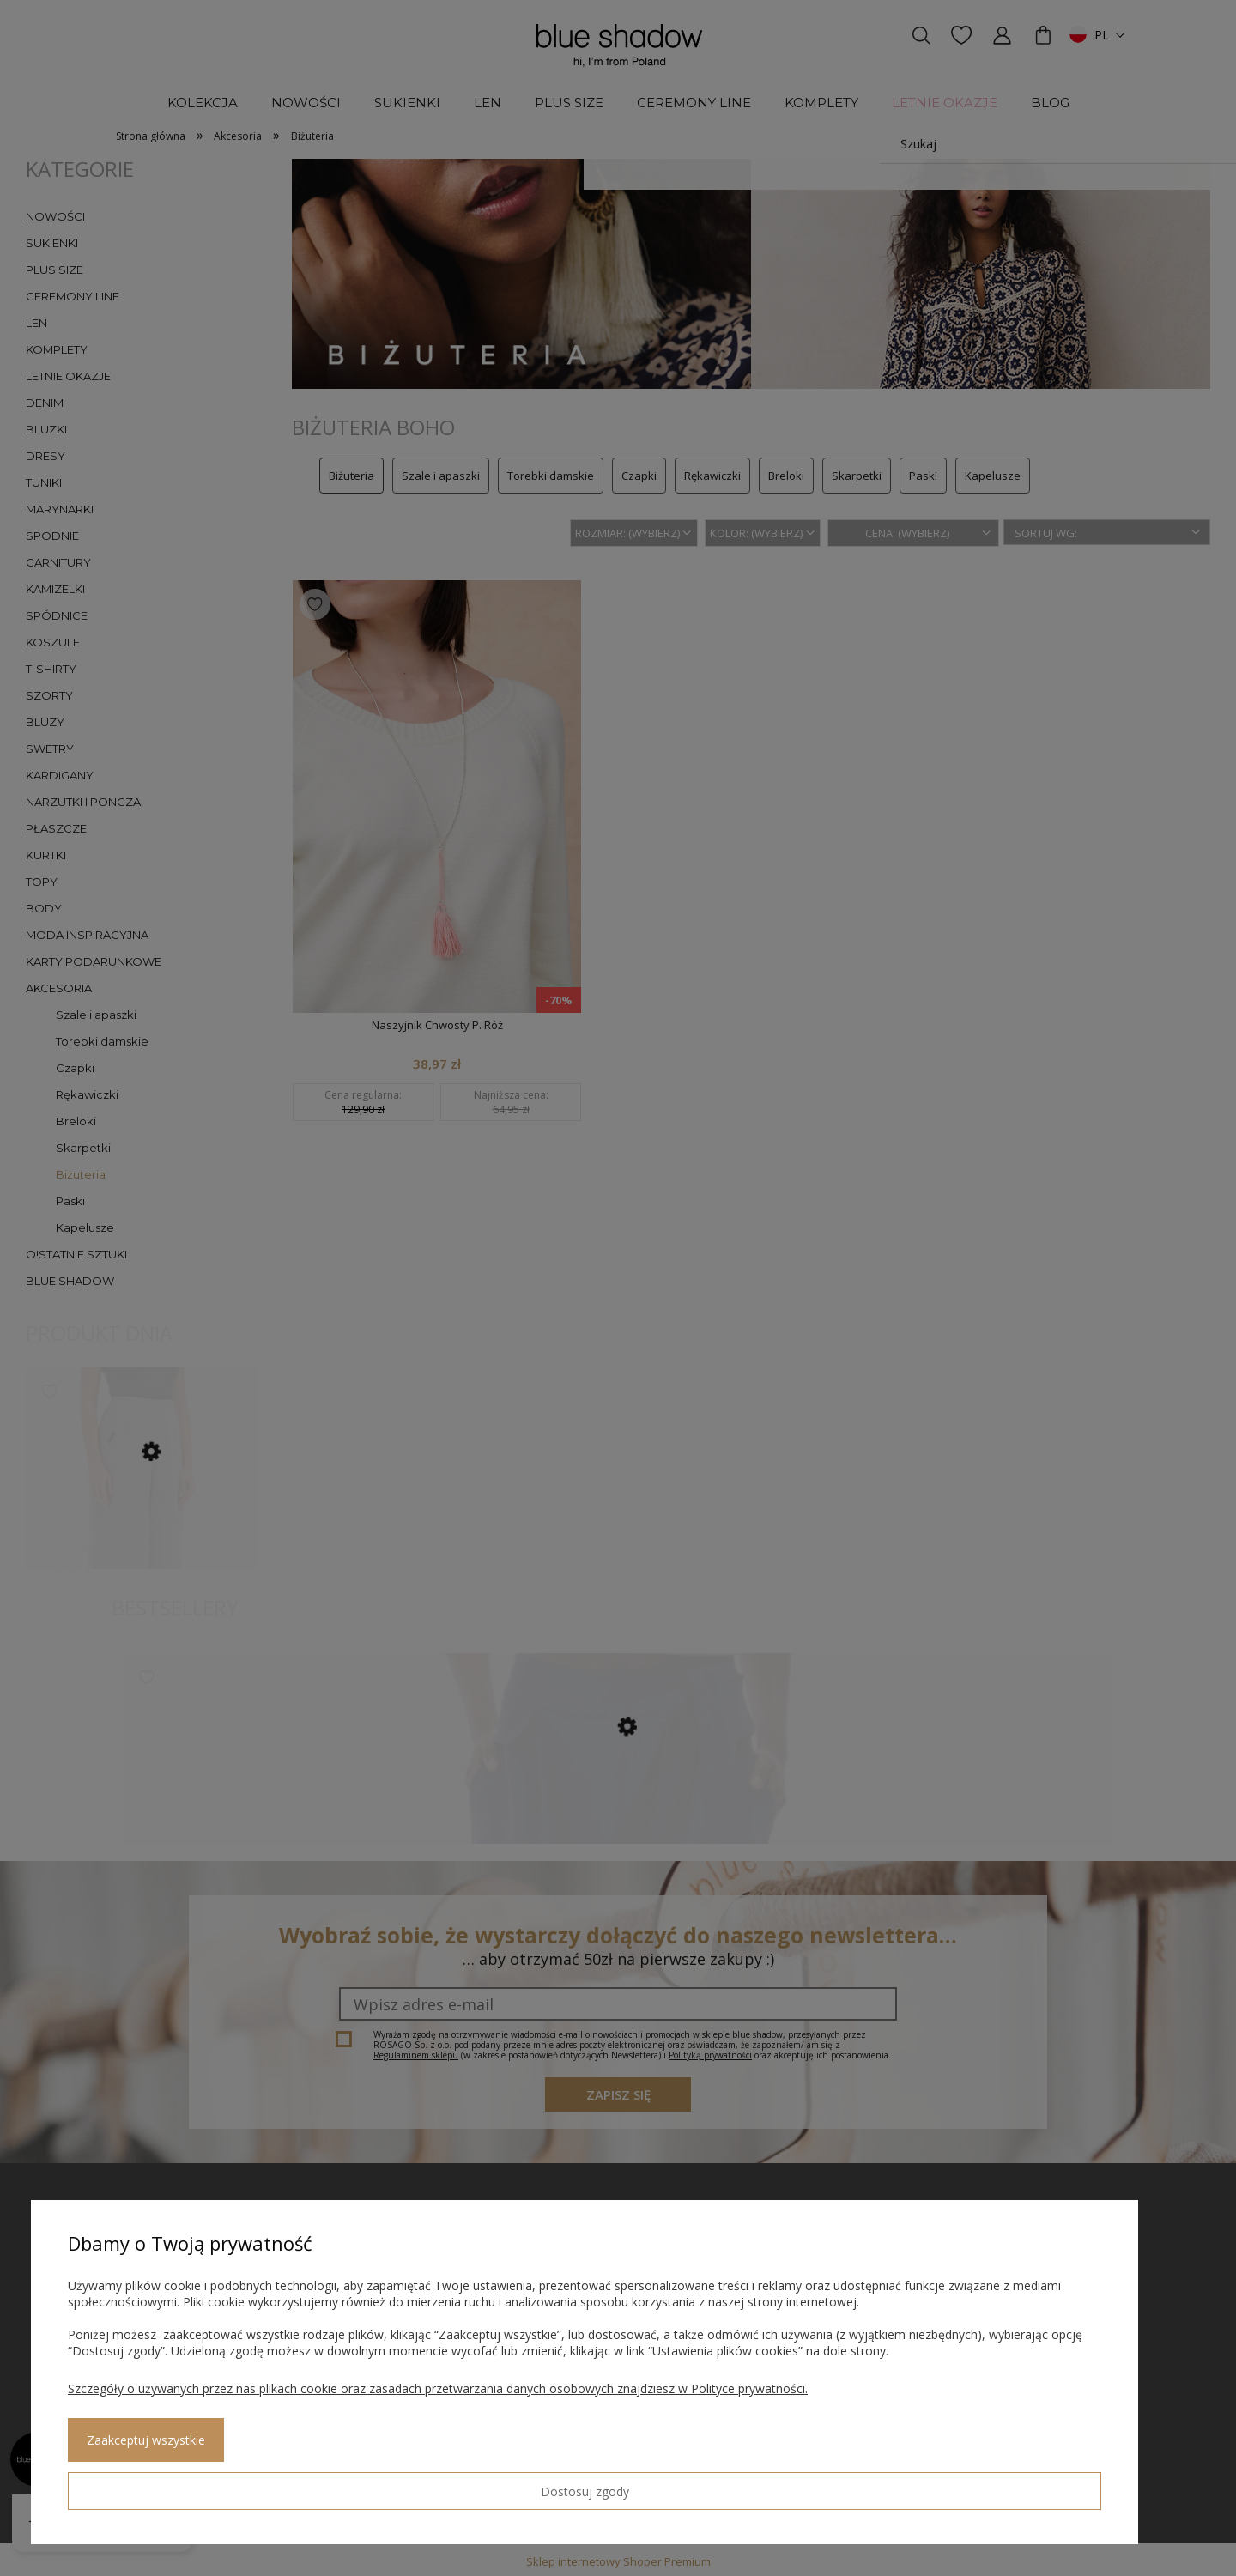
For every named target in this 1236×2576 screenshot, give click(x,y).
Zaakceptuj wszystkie (284, 2484)
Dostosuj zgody (129, 2484)
